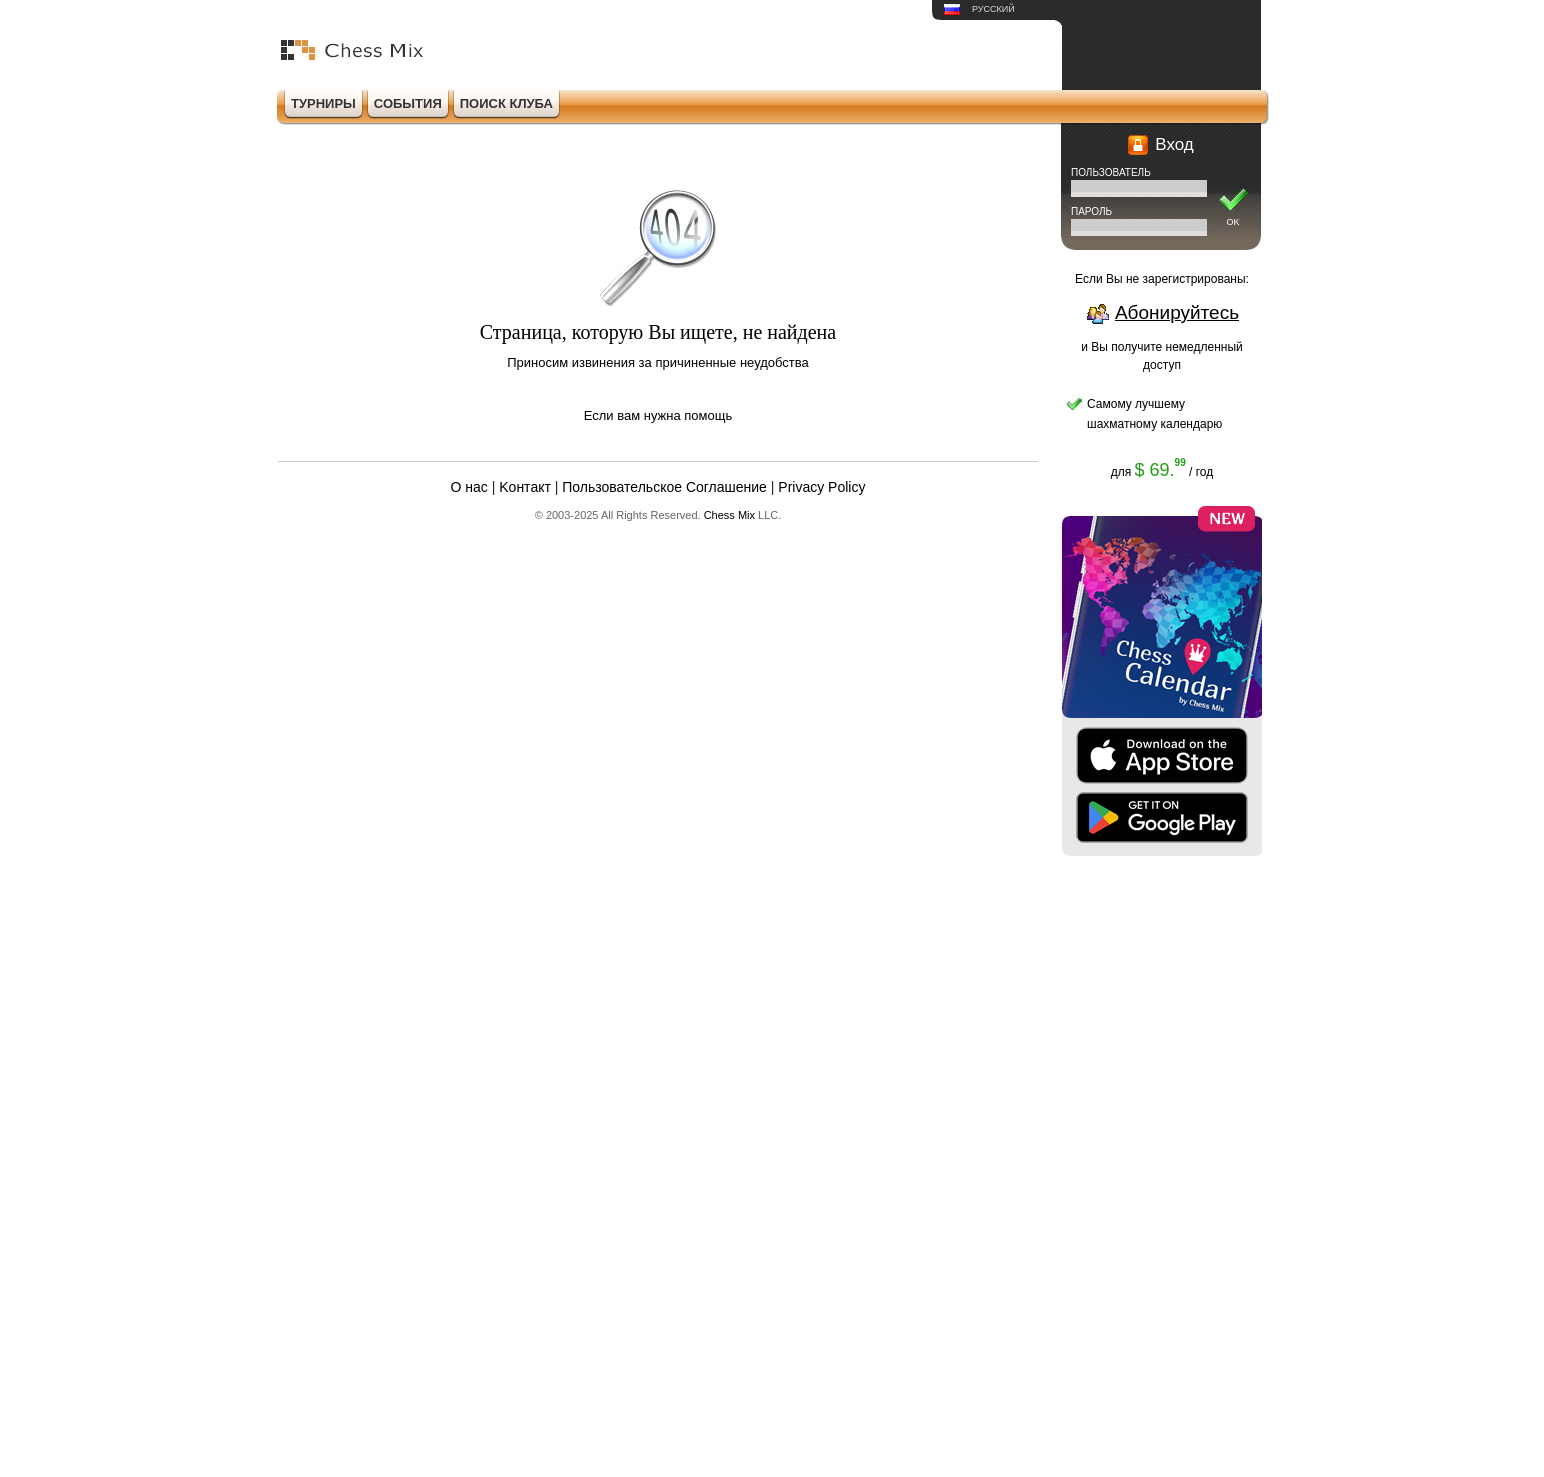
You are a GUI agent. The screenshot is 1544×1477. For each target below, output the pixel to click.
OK (1232, 222)
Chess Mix (729, 515)
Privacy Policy (821, 487)
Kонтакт (525, 487)
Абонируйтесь (1177, 312)
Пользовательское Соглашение (664, 487)
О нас (469, 487)
